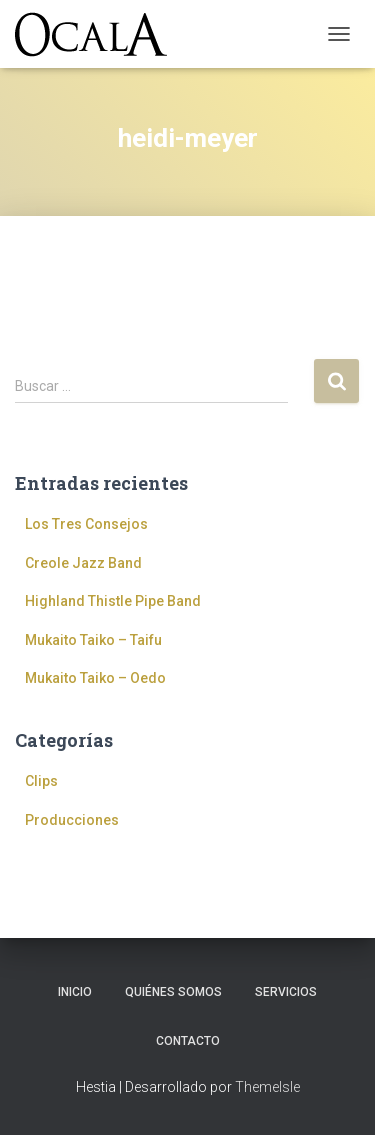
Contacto (188, 1041)
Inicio (75, 992)
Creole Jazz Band (83, 563)
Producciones (72, 820)
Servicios (286, 992)
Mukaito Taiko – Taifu (93, 640)
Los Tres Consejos (86, 524)
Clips (41, 781)
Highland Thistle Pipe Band (113, 601)
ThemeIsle (267, 1087)
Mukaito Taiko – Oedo (95, 678)
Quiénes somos (173, 992)
